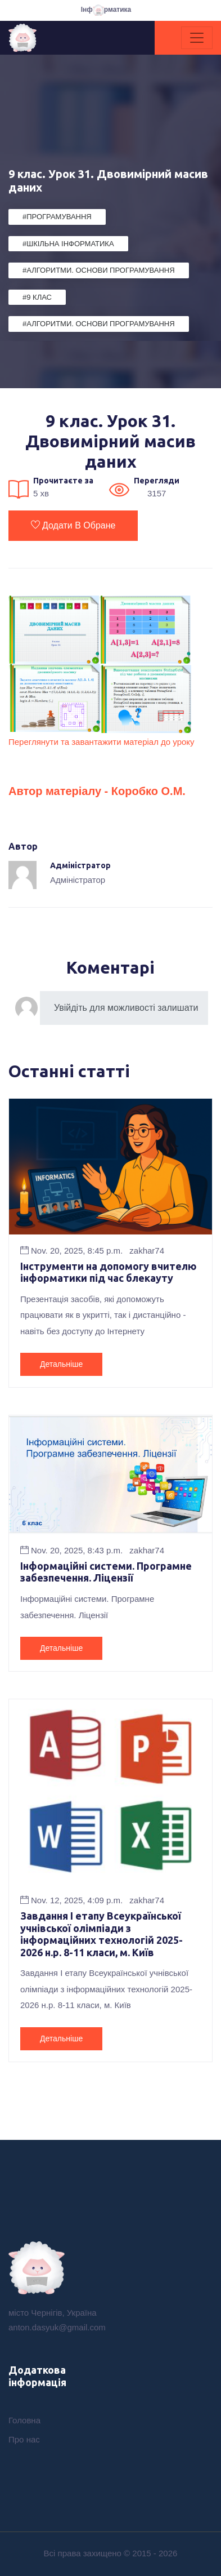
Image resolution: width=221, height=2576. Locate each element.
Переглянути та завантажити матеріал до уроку (101, 742)
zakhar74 (146, 1250)
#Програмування (57, 216)
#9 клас (37, 297)
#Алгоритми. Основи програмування (98, 270)
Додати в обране (73, 525)
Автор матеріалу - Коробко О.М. (97, 791)
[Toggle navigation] (197, 37)
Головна (24, 2420)
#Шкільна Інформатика (68, 243)
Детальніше (61, 1364)
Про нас (24, 2439)
